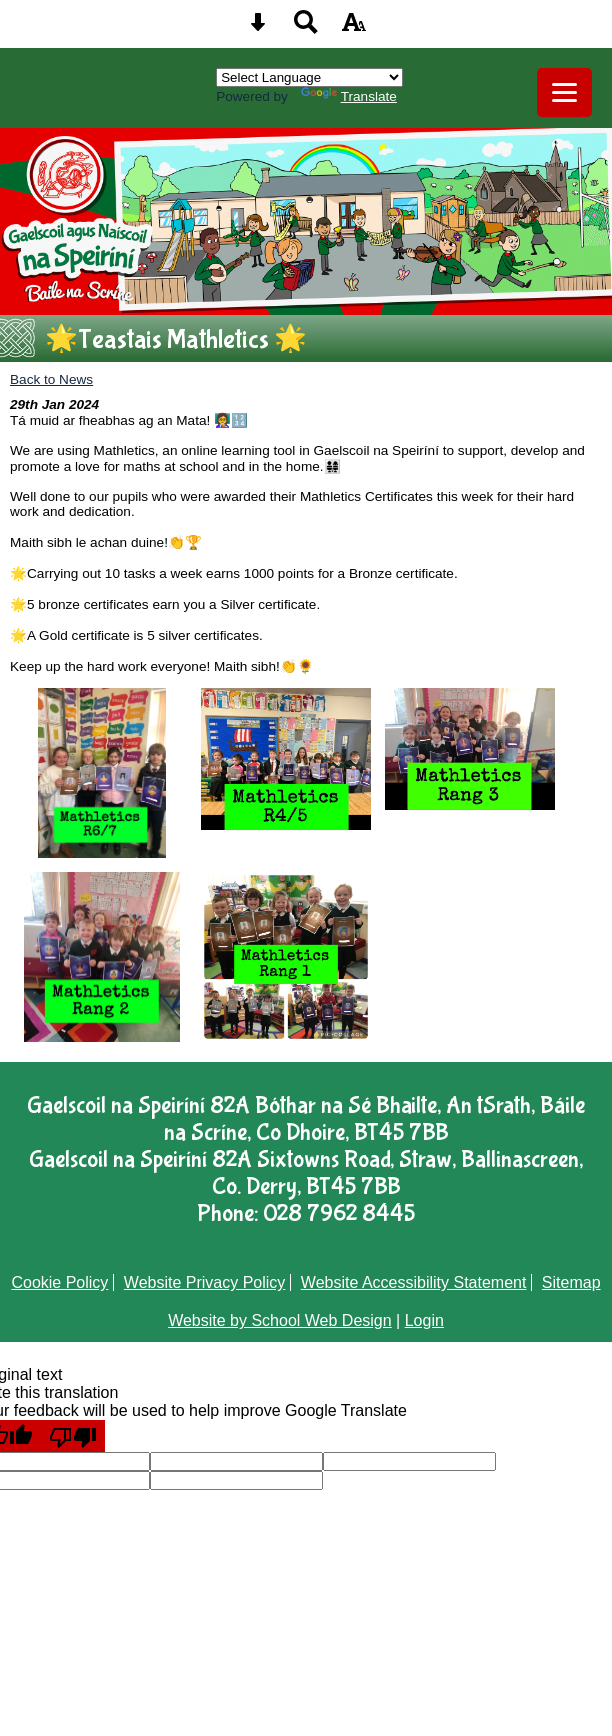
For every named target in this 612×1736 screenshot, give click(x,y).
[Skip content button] (258, 28)
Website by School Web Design (280, 1320)
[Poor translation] (73, 1436)
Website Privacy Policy (205, 1282)
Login (424, 1320)
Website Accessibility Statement (414, 1282)
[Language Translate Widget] (309, 77)
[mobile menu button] (564, 92)
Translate (349, 96)
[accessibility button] (354, 28)
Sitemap (571, 1282)
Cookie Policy (59, 1282)
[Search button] (306, 28)
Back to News (51, 379)
